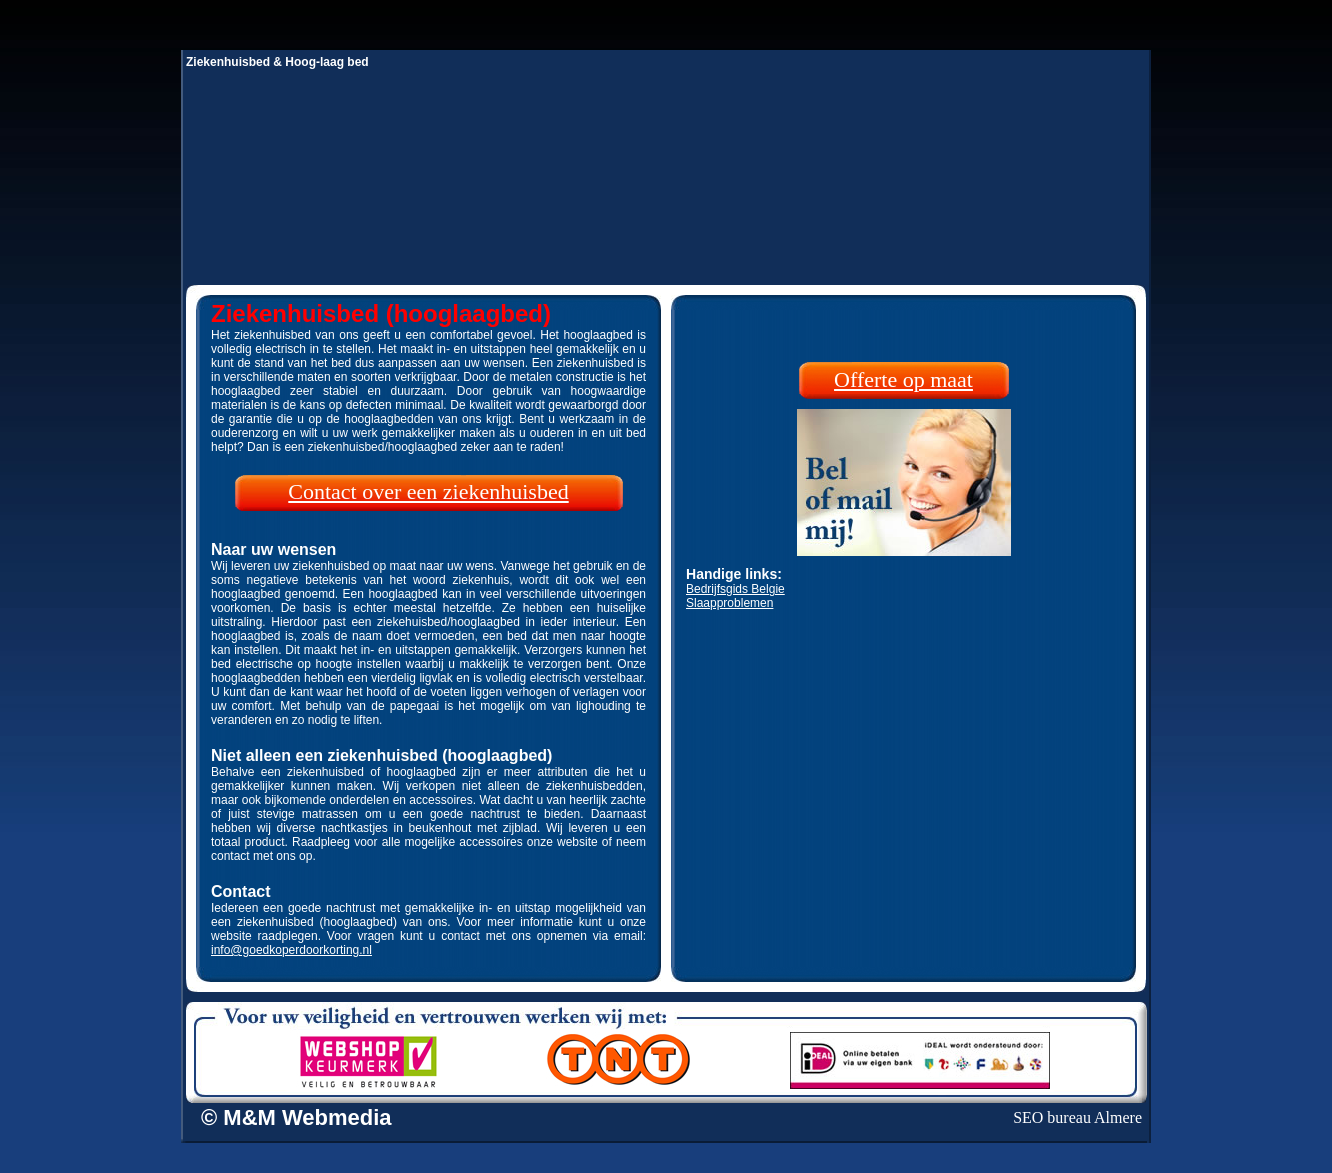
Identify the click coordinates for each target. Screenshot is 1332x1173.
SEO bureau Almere (1077, 1117)
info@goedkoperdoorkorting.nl (291, 950)
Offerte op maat (903, 379)
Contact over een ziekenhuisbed (428, 491)
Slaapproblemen (729, 603)
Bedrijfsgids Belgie (735, 589)
